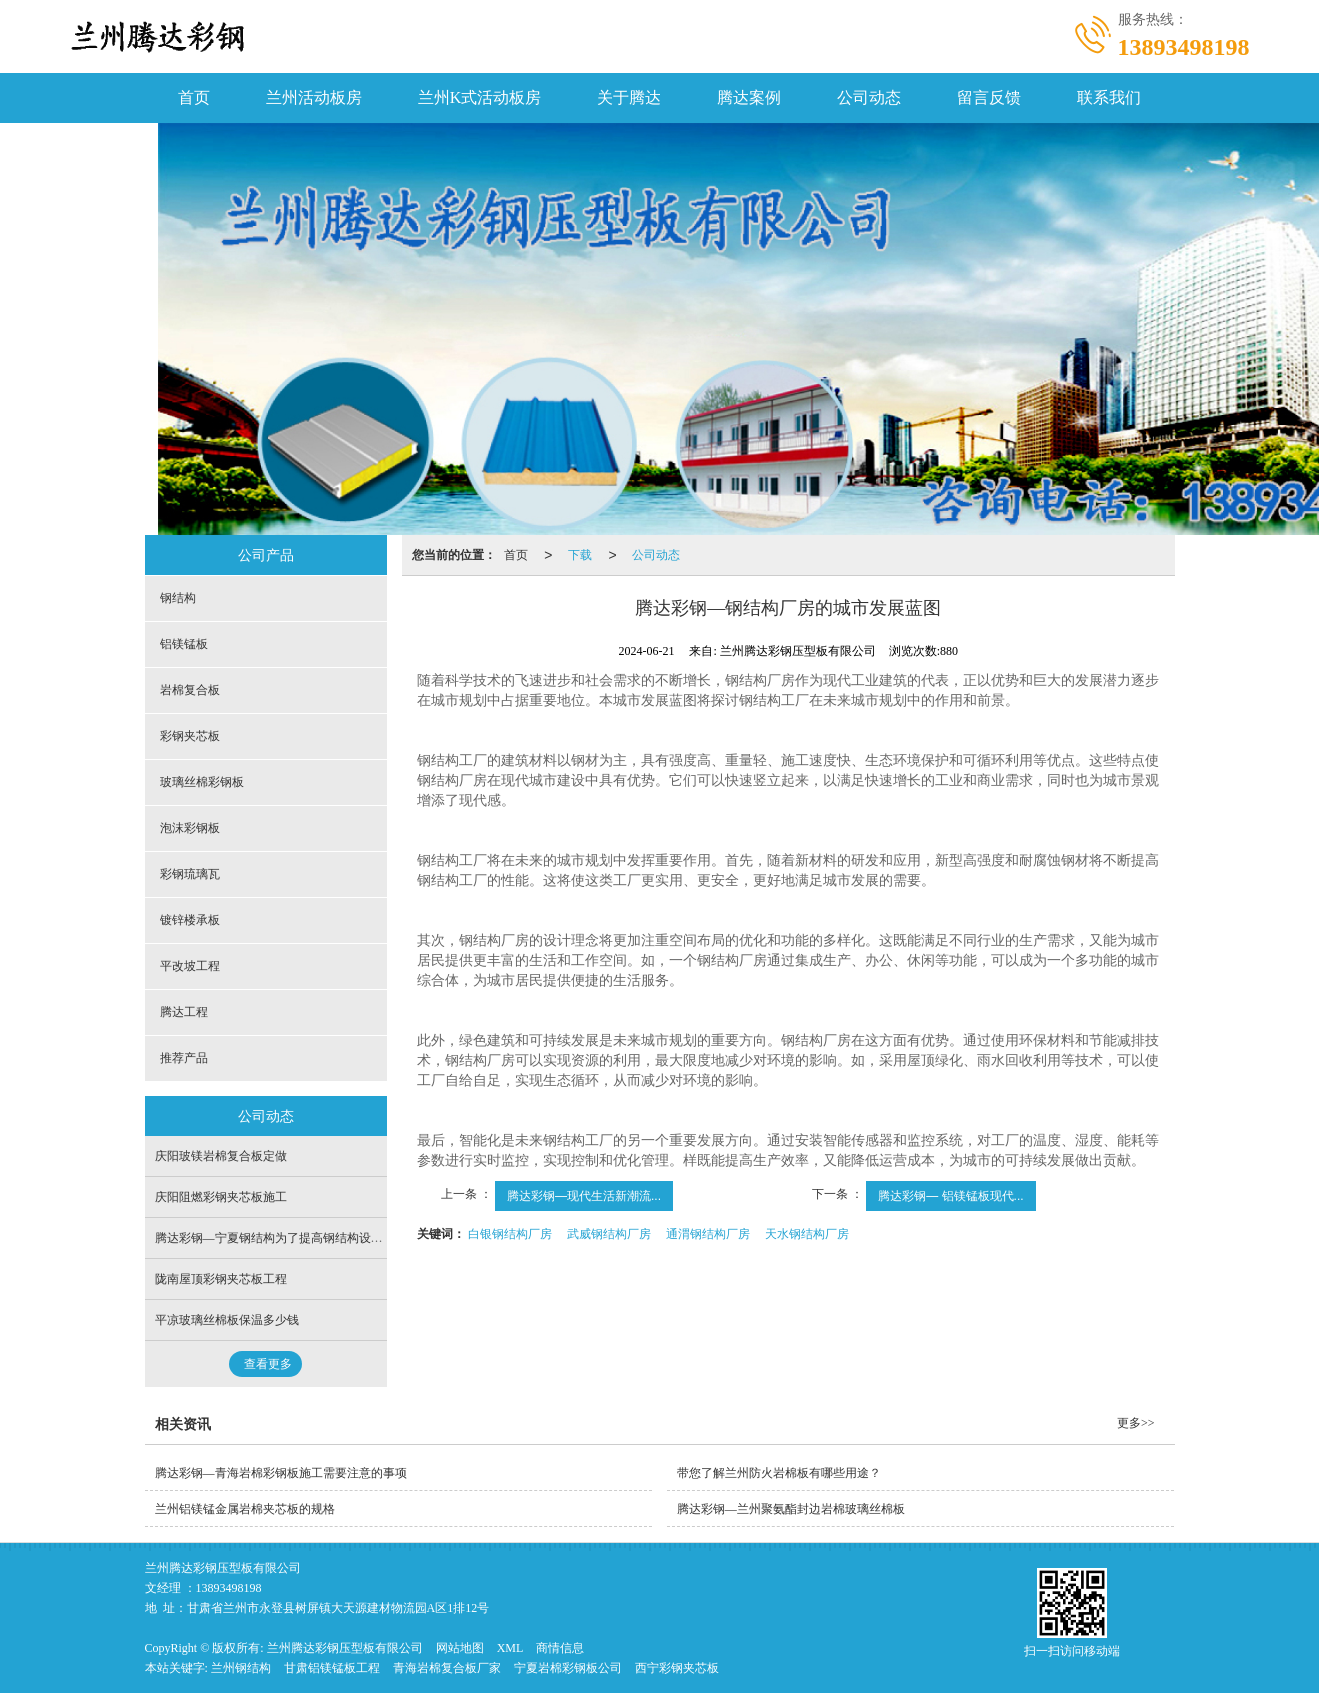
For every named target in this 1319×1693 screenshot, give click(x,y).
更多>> (1136, 1423)
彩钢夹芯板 (190, 736)
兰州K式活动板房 (480, 97)
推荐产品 (184, 1058)
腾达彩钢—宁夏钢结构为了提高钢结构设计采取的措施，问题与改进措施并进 (359, 1238)
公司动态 (869, 97)
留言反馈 (989, 97)
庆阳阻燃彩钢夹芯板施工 (221, 1197)
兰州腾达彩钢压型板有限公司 (345, 1648)
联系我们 (1109, 97)
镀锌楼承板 (190, 920)
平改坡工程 (190, 966)
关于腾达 (629, 97)
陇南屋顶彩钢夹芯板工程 (221, 1279)
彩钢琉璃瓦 (190, 874)
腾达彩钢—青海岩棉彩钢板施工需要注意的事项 (281, 1473)
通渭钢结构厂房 (708, 1234)
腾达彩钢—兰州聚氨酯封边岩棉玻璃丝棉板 (791, 1509)
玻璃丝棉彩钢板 (202, 782)
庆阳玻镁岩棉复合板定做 (221, 1156)
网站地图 (460, 1648)
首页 (194, 97)
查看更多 (268, 1364)
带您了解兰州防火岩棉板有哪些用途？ (779, 1473)
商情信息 (560, 1648)
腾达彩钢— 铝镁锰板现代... (950, 1196)
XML (510, 1648)
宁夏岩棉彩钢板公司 (568, 1668)
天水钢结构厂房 (807, 1234)
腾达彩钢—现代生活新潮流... (584, 1196)
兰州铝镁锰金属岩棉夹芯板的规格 (245, 1509)
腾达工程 (184, 1012)
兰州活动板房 (314, 97)
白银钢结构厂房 (510, 1234)
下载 (580, 555)
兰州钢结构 (241, 1668)
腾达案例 (749, 97)
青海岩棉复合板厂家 (447, 1668)
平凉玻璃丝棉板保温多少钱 (227, 1320)
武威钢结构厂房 (609, 1234)
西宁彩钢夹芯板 (677, 1668)
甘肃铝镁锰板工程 (332, 1668)
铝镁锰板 (184, 644)
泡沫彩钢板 (190, 828)
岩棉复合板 (190, 690)
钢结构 (178, 598)
